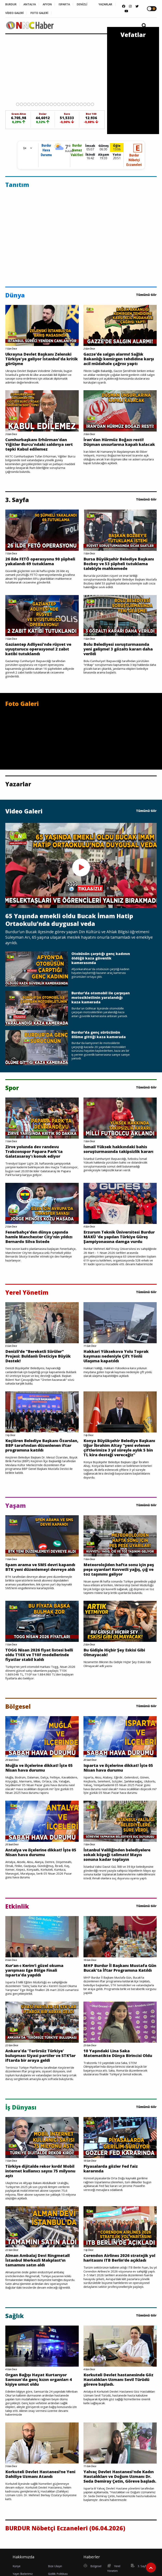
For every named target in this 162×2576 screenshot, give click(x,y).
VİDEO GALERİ (14, 13)
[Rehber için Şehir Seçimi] (26, 148)
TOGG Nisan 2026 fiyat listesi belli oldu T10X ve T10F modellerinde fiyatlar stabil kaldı (39, 1655)
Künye (16, 2566)
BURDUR (11, 4)
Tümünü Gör (146, 295)
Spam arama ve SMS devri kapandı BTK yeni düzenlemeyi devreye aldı (40, 1567)
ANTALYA (29, 4)
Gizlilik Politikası (58, 2574)
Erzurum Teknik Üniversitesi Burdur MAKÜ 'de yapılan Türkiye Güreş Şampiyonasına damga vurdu (119, 1237)
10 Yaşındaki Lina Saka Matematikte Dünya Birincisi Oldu (117, 2053)
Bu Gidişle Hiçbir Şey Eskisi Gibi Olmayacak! (114, 1652)
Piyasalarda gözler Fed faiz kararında (110, 2168)
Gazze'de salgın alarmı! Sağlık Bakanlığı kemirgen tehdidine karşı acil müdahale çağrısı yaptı (118, 359)
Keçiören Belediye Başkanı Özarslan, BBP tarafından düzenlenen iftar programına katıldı (41, 1445)
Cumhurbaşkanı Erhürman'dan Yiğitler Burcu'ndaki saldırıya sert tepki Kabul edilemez (39, 444)
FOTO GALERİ (39, 13)
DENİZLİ (82, 4)
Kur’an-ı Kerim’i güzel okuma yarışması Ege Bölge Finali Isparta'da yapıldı (34, 1970)
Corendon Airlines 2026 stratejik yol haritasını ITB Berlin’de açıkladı (119, 2258)
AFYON (47, 4)
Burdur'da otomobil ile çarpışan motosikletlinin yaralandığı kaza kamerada (100, 998)
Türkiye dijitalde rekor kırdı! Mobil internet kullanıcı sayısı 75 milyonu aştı (40, 2171)
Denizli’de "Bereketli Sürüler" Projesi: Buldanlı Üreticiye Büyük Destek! (38, 1356)
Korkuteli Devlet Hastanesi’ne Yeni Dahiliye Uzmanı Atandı (40, 2474)
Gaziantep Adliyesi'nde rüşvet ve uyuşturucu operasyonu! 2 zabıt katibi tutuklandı (38, 649)
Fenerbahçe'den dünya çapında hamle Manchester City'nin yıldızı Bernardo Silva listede (38, 1237)
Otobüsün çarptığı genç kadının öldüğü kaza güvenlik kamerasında (100, 958)
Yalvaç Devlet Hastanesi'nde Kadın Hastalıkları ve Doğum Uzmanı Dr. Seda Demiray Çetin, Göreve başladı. (119, 2476)
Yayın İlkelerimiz (23, 2574)
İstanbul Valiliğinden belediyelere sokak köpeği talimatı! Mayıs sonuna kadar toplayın (116, 1855)
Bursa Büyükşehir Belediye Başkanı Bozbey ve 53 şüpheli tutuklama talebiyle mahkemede (118, 564)
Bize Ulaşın (55, 2566)
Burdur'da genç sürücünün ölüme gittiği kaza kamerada (98, 1034)
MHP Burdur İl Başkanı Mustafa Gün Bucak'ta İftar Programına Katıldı (119, 1968)
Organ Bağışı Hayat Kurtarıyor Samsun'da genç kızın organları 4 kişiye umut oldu (38, 2380)
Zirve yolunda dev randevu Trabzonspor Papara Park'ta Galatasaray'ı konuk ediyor (34, 1151)
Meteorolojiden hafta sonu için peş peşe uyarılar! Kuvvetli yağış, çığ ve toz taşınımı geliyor (118, 1569)
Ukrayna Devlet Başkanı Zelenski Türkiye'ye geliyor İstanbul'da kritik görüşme (41, 359)
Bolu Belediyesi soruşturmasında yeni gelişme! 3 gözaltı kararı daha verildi (118, 649)
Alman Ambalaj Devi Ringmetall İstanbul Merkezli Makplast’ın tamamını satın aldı (37, 2260)
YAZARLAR (105, 4)
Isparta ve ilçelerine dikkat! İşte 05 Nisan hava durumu (118, 1768)
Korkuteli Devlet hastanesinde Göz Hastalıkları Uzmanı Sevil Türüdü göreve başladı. (118, 2380)
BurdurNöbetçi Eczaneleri (134, 160)
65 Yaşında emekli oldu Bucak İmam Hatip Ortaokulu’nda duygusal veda (69, 919)
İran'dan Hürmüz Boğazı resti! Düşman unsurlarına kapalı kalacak (119, 442)
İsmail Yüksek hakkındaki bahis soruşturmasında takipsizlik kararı (118, 1149)
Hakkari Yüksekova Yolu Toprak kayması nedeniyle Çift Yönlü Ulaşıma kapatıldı (116, 1356)
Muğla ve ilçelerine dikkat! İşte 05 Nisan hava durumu (39, 1768)
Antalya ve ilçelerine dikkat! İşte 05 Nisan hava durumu (40, 1852)
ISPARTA (64, 4)
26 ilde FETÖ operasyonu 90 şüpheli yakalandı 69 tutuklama (40, 561)
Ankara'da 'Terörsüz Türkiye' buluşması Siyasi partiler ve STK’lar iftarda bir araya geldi (40, 2056)
